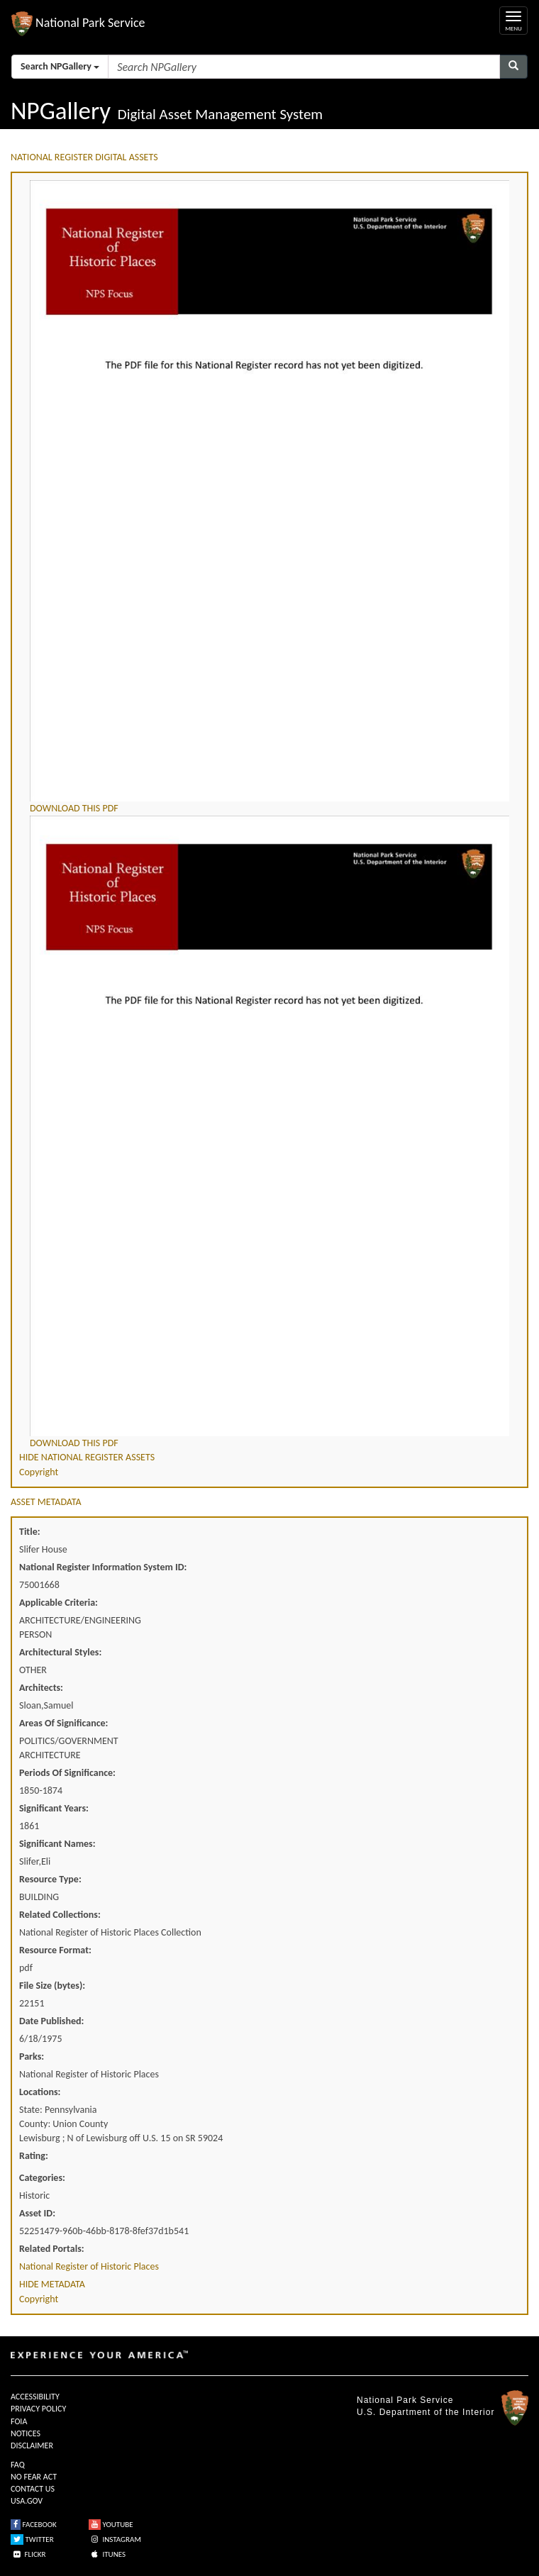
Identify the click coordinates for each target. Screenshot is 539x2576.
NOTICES (25, 2433)
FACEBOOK (34, 2524)
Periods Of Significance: (67, 1773)
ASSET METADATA (46, 1502)
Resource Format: (55, 1950)
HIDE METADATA (52, 2284)
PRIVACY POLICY (38, 2409)
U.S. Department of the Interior (425, 2412)
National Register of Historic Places (89, 2266)
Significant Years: (54, 1808)
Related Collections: (60, 1915)
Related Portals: (51, 2249)
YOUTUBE (111, 2524)
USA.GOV (27, 2501)
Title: (29, 1532)
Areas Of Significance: (63, 1723)
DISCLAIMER (32, 2445)
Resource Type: (50, 1879)
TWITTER (32, 2539)
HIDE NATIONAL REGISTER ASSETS (87, 1457)
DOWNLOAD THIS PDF (74, 808)
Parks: (31, 2056)
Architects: (41, 1688)
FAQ (18, 2465)
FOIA (19, 2421)
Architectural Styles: (60, 1652)
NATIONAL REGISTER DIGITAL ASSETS (84, 157)
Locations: (39, 2092)
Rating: (33, 2156)
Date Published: (51, 2021)
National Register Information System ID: (103, 1567)
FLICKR (28, 2554)
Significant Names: (57, 1844)
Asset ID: (37, 2213)
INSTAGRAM (115, 2539)
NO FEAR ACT (34, 2477)
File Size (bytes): (52, 1986)
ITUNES (107, 2554)
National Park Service (405, 2400)
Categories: (42, 2178)
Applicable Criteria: (58, 1603)
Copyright (38, 1472)
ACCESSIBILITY (35, 2397)
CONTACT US (33, 2489)
